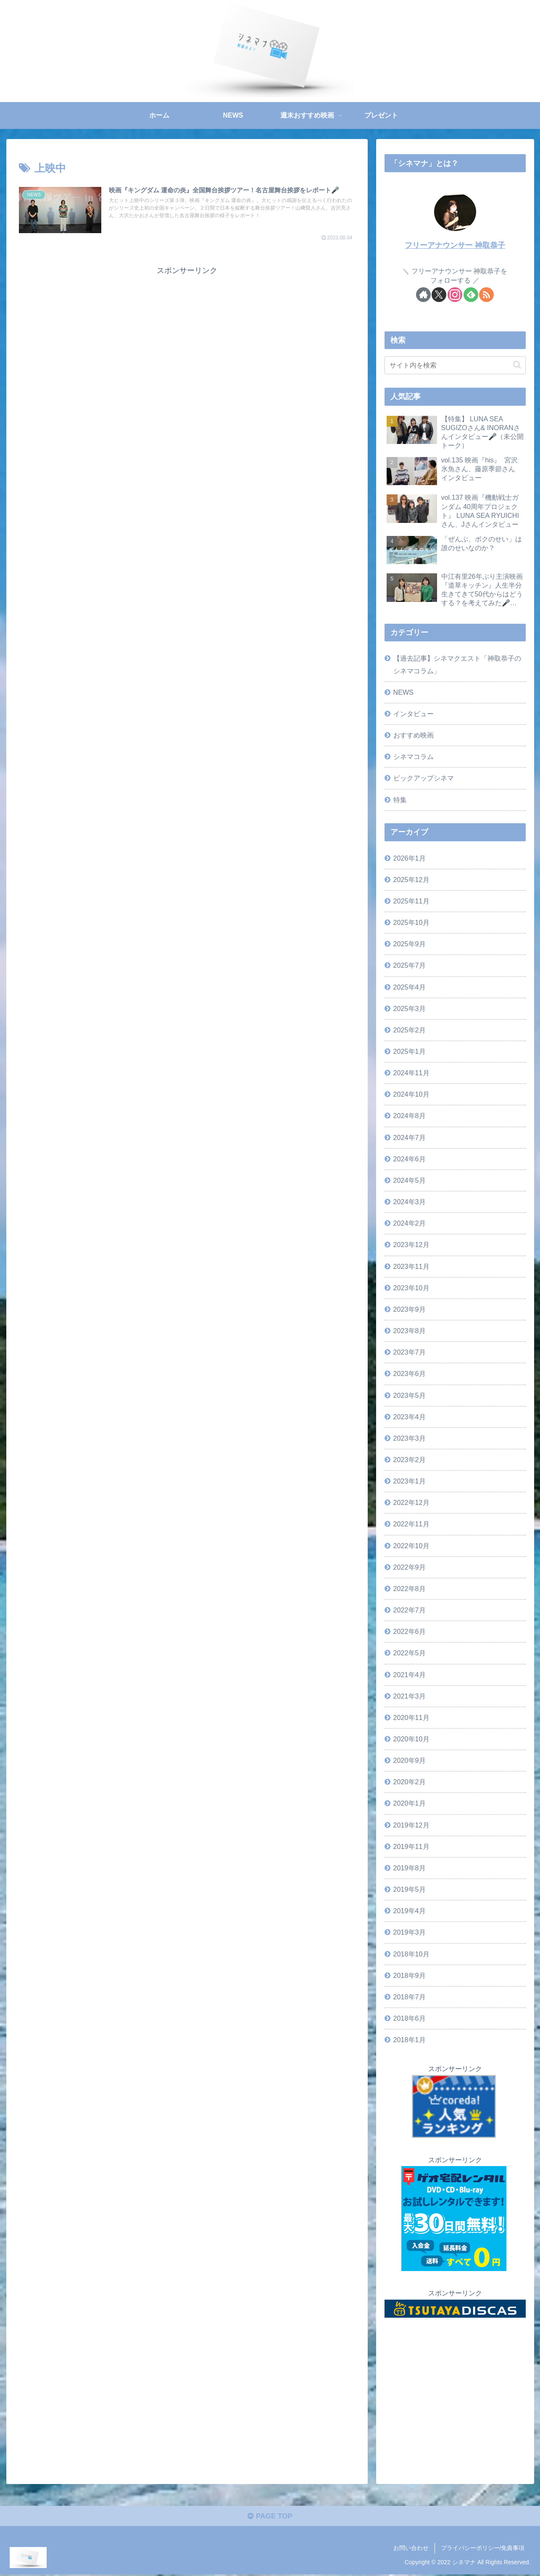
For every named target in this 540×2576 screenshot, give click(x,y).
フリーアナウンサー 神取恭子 (455, 245)
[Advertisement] (187, 336)
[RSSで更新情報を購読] (486, 294)
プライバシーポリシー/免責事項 (483, 2549)
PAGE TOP (270, 2517)
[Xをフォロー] (439, 294)
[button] (517, 365)
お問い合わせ (411, 2549)
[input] (455, 365)
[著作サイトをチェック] (423, 294)
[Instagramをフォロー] (455, 294)
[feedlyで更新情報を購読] (471, 294)
